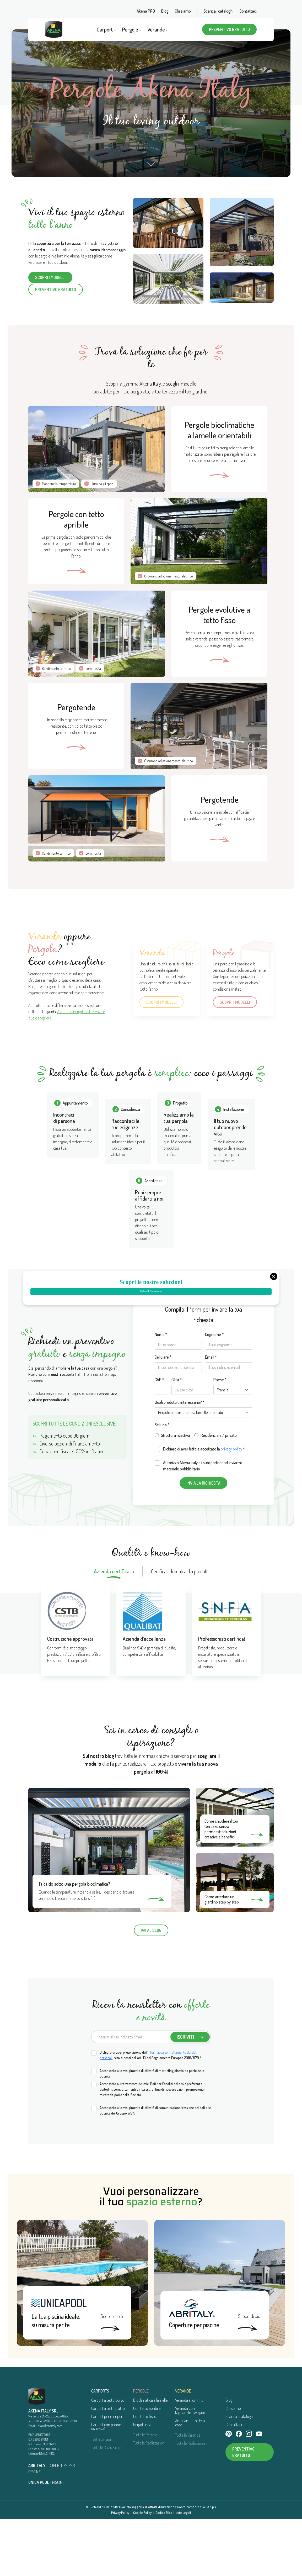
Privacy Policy (120, 2569)
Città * (176, 1436)
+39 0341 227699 (42, 2478)
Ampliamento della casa (190, 2479)
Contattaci (248, 11)
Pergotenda (142, 2481)
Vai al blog (151, 1987)
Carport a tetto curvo (107, 2456)
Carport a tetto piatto (108, 2465)
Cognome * (214, 1391)
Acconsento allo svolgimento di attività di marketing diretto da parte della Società (152, 2130)
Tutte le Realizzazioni (107, 2504)
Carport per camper (106, 2473)
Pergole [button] (131, 29)
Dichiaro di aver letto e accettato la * (204, 1505)
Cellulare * (163, 1413)
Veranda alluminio (189, 2456)
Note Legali (183, 2569)
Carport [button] (106, 29)
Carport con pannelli (107, 2483)
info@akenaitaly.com (49, 2482)
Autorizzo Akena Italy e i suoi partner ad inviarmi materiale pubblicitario (202, 1522)
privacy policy (231, 1505)
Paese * (219, 1436)
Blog (165, 11)
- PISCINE (46, 2539)
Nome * (161, 1391)
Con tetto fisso (144, 2473)
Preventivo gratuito (229, 29)
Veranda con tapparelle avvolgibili (190, 2467)
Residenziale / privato (219, 1492)
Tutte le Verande (187, 2491)
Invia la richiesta (203, 1539)
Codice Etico (163, 2569)
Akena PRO (146, 11)
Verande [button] (157, 29)
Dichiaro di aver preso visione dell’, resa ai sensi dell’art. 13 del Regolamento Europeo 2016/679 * (151, 2112)
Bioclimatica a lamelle (150, 2456)
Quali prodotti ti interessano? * (179, 1459)
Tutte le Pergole (145, 2491)
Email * (211, 1413)
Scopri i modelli (50, 277)
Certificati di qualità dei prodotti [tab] (179, 1628)
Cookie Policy (142, 2569)
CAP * (159, 1436)
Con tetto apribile (146, 2465)
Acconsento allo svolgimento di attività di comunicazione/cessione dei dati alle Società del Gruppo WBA (155, 2167)
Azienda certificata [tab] (114, 1628)
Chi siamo (183, 11)
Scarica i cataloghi (218, 11)
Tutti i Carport (102, 2496)
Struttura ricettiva (175, 1492)
